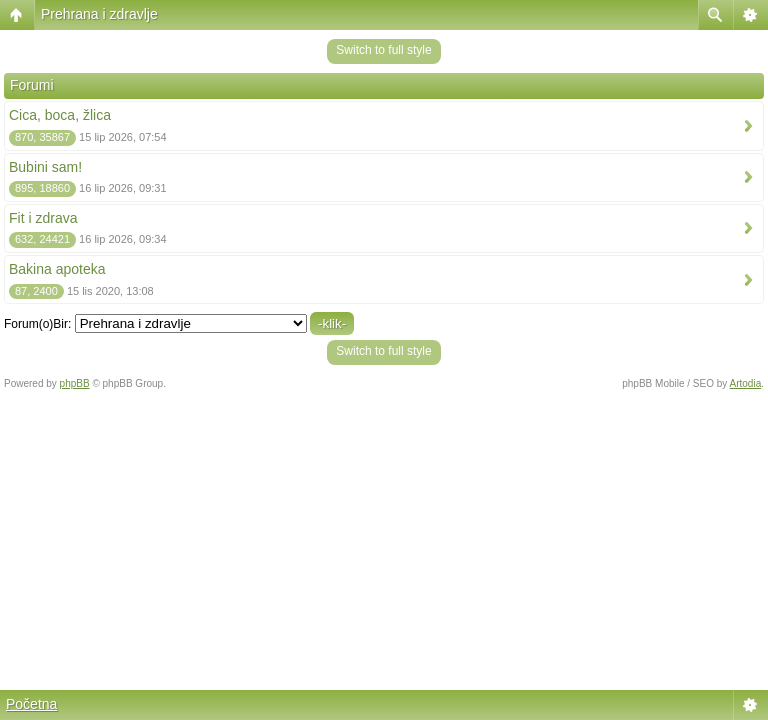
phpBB (75, 383)
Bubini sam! (45, 167)
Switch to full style (383, 50)
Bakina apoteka (57, 269)
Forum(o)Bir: (37, 324)
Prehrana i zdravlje (99, 14)
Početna (31, 704)
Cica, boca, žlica (60, 115)
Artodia (746, 383)
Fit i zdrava (43, 218)
